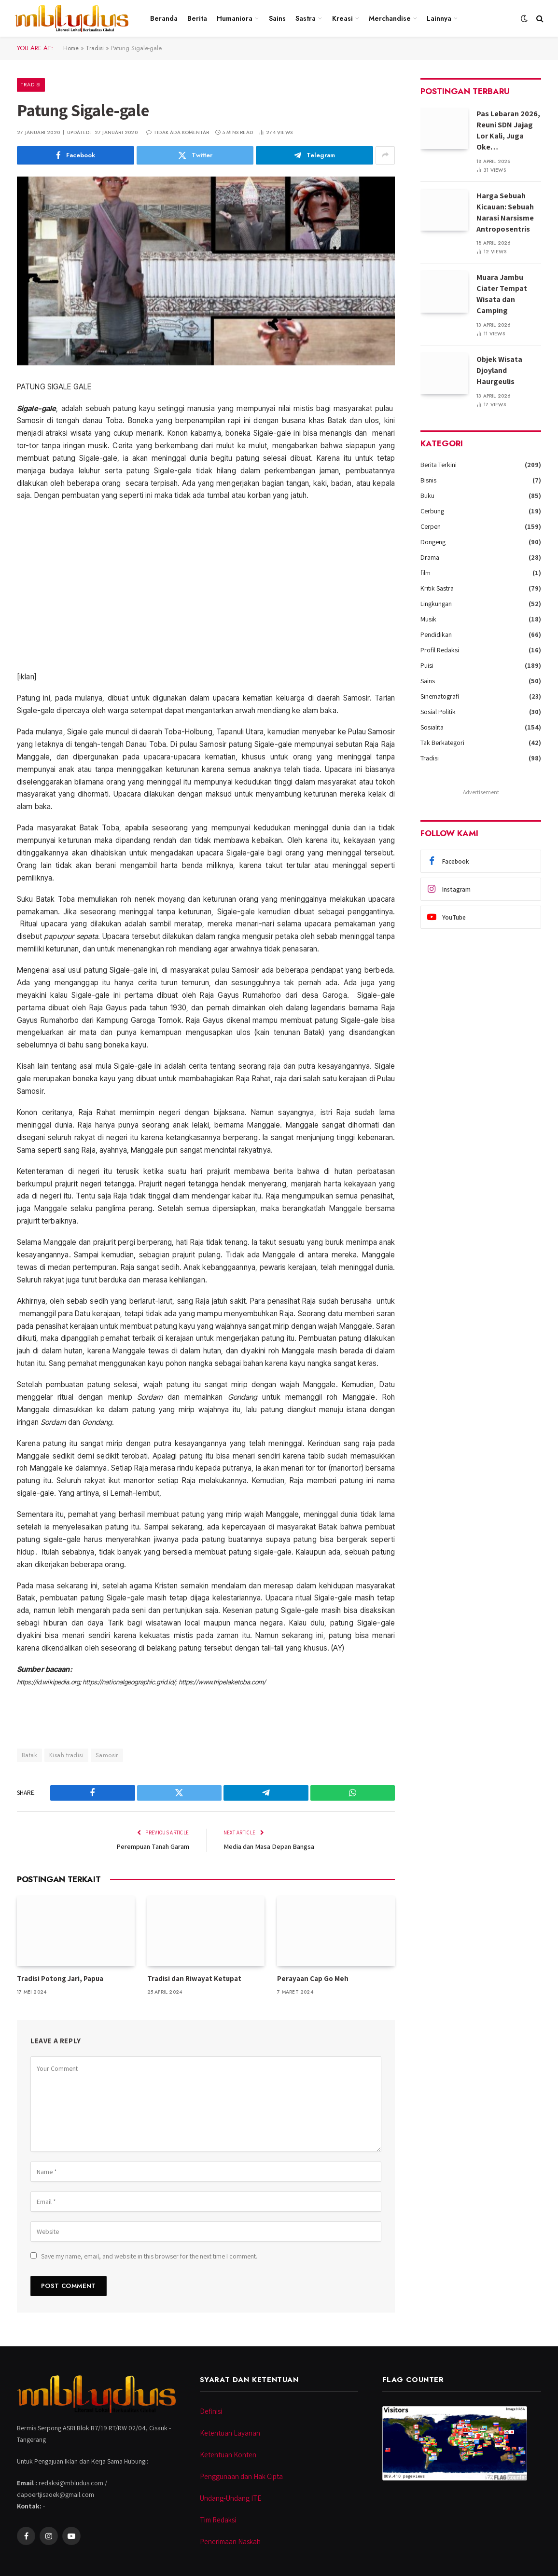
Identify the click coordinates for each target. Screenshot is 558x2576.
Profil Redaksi (439, 650)
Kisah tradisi (66, 1754)
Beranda (164, 18)
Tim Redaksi (218, 2519)
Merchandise (390, 18)
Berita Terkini (438, 464)
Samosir (107, 1754)
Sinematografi (439, 696)
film (425, 572)
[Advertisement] (206, 586)
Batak (29, 1754)
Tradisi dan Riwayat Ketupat (194, 1978)
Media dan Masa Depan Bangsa (269, 1846)
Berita (197, 18)
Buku (427, 495)
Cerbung (432, 511)
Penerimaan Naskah (230, 2541)
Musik (428, 619)
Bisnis (428, 480)
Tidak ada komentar (177, 132)
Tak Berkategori (442, 742)
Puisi (426, 665)
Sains (277, 18)
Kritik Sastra (437, 588)
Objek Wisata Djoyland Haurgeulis (499, 370)
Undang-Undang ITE (230, 2497)
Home (71, 48)
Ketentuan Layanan (230, 2432)
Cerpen (430, 526)
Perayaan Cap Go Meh (313, 1978)
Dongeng (433, 541)
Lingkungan (436, 603)
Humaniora (234, 18)
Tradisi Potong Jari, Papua (60, 1978)
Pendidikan (436, 634)
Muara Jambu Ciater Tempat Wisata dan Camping (501, 294)
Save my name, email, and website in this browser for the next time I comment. (149, 2255)
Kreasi (342, 18)
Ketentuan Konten (228, 2454)
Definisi (211, 2410)
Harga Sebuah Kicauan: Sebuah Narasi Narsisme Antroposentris (505, 212)
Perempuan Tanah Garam (151, 1846)
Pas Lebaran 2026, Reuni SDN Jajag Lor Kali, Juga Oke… (508, 130)
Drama (429, 557)
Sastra (305, 18)
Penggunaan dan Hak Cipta (241, 2475)
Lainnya (439, 18)
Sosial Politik (438, 711)
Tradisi (96, 48)
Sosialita (432, 727)
